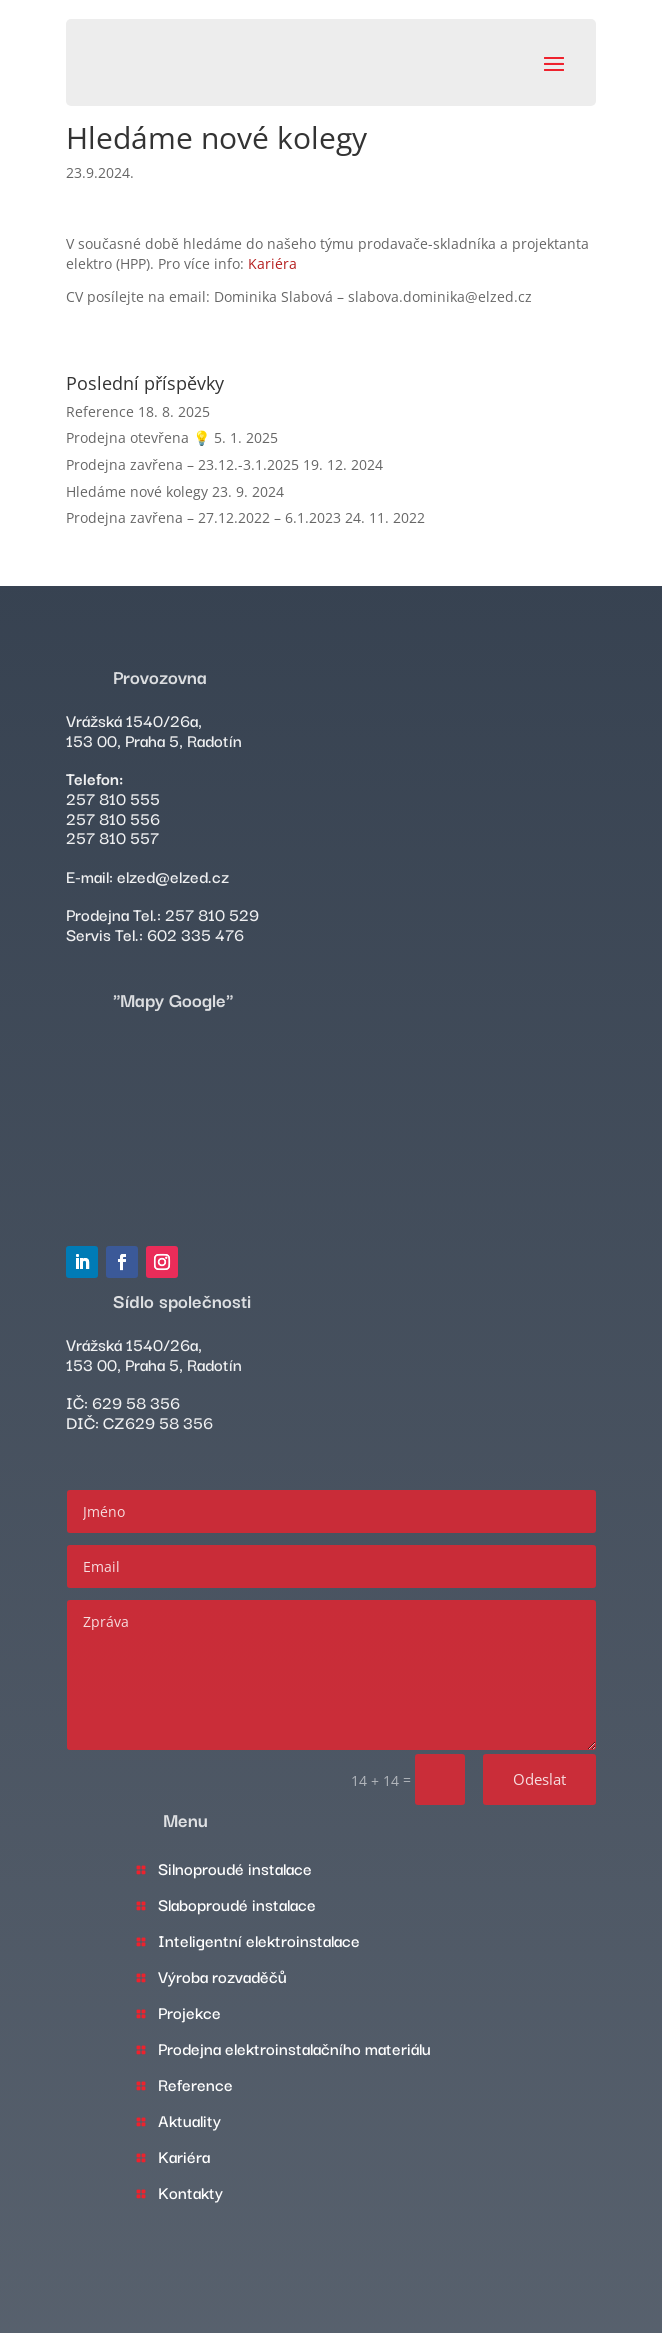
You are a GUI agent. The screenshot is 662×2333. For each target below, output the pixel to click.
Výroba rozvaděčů (222, 1976)
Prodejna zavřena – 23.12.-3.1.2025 (182, 464)
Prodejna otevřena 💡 (138, 437)
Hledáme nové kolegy (137, 491)
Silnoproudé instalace (235, 1868)
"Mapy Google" (173, 999)
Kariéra (272, 263)
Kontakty (190, 2192)
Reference (100, 411)
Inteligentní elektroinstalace (259, 1940)
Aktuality (189, 2120)
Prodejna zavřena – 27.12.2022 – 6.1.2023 (203, 517)
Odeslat (539, 1779)
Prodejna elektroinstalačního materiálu (294, 2048)
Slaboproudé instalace (237, 1904)
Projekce (189, 2012)
